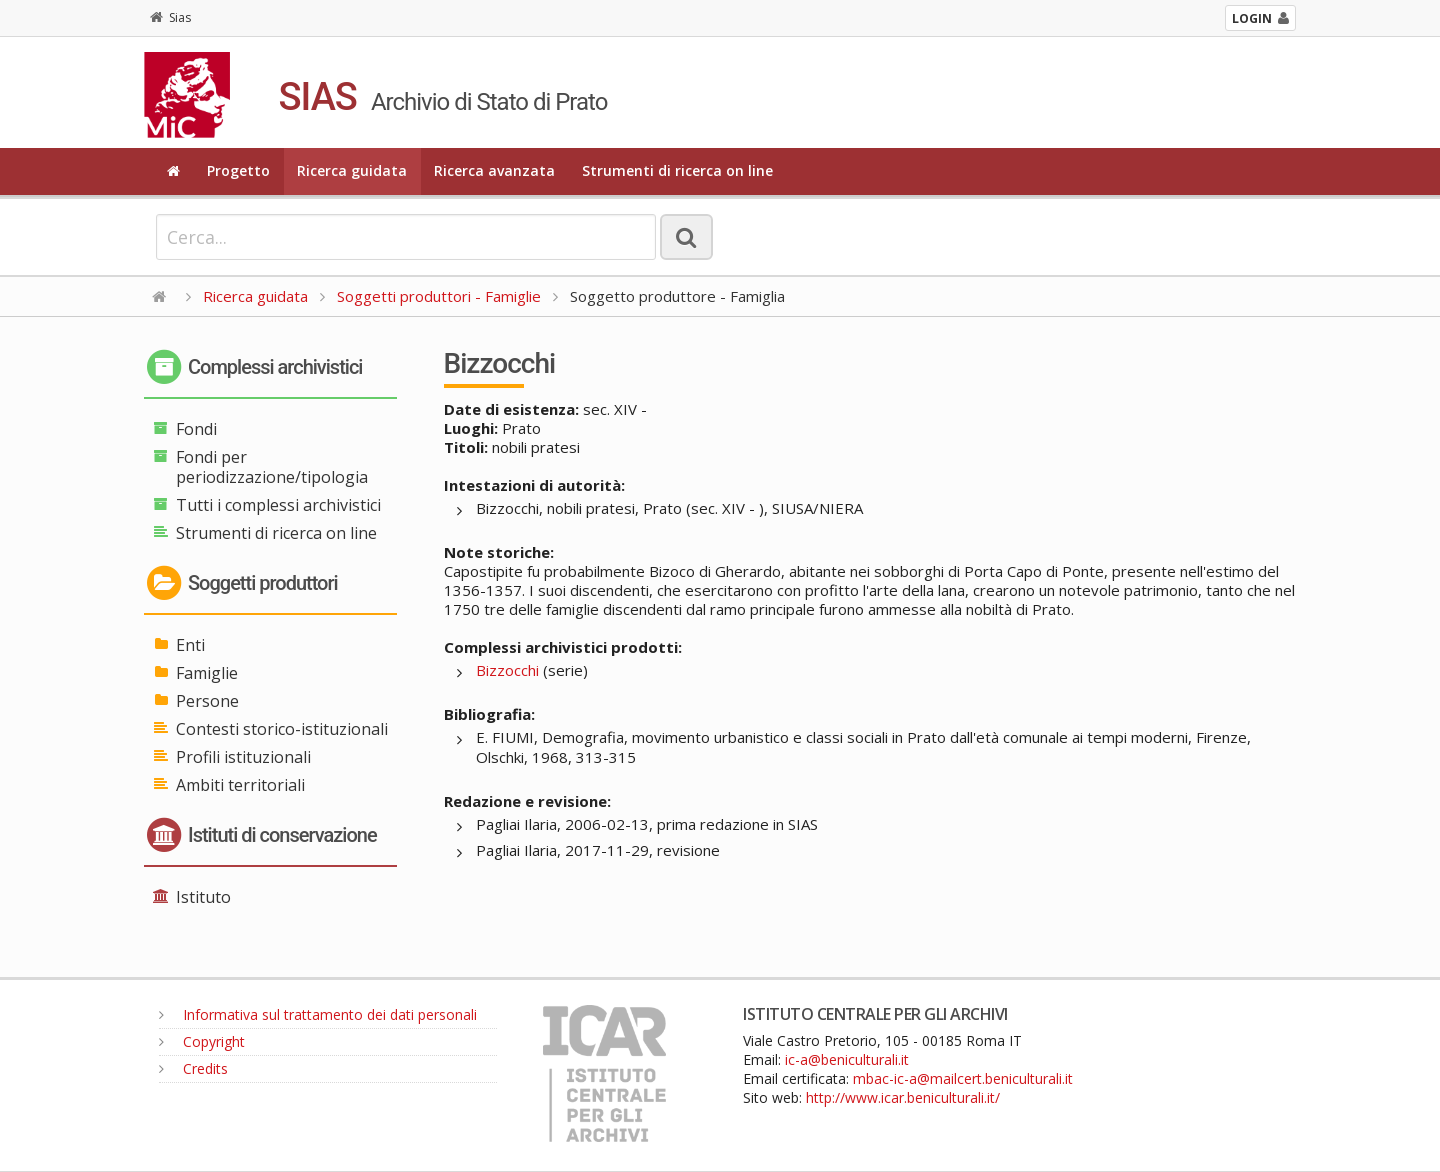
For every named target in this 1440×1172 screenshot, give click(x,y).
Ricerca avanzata (494, 170)
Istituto (203, 897)
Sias (170, 17)
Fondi (196, 429)
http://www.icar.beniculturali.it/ (903, 1097)
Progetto (238, 170)
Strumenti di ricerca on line (677, 170)
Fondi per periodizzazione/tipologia (272, 467)
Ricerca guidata (352, 170)
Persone (207, 701)
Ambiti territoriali (240, 785)
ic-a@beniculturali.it (847, 1059)
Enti (190, 645)
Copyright (202, 1041)
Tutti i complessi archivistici (278, 505)
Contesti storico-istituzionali (282, 729)
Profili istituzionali (243, 757)
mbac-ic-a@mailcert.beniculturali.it (963, 1078)
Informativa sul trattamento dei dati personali (318, 1014)
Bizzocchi (507, 670)
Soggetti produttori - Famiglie (439, 296)
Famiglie (207, 673)
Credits (193, 1068)
